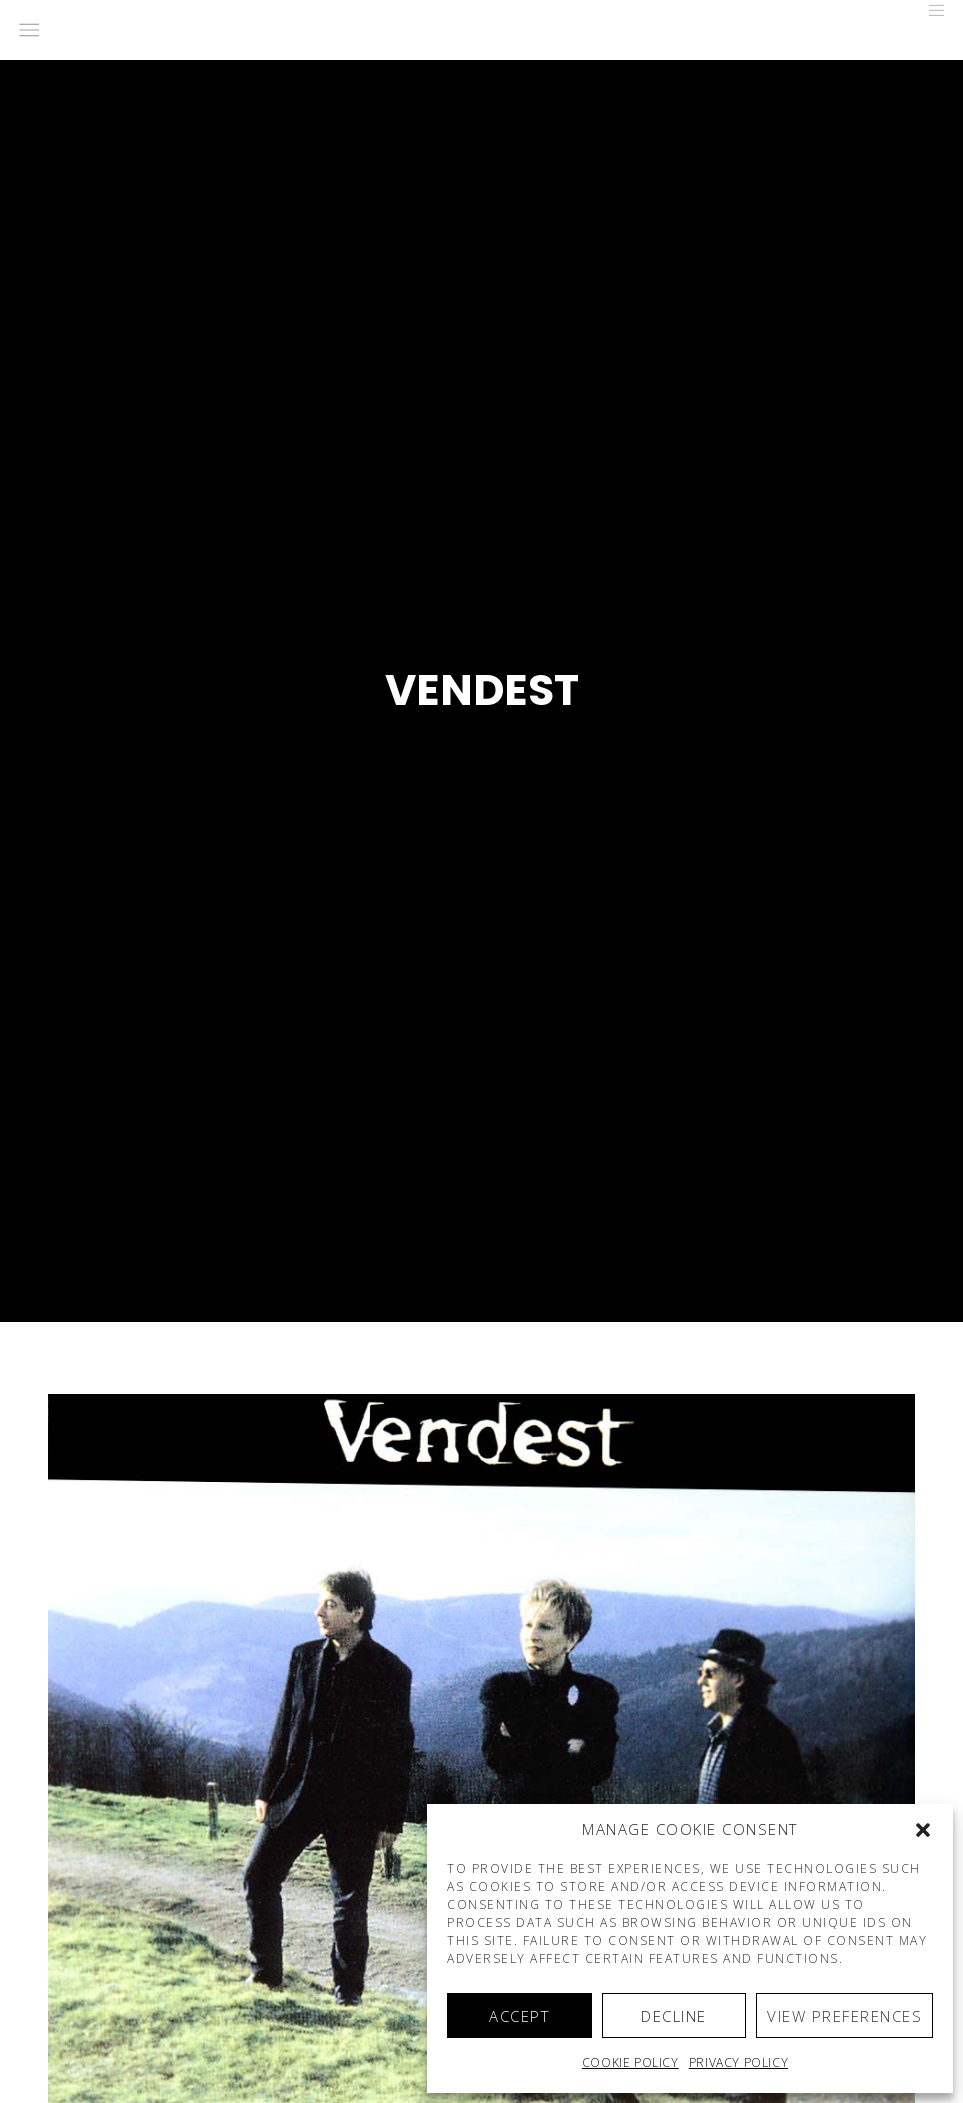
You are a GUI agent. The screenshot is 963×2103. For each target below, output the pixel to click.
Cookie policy (630, 2062)
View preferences (844, 2016)
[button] (923, 1830)
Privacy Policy (738, 2062)
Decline (674, 2016)
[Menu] (930, 10)
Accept (519, 2016)
